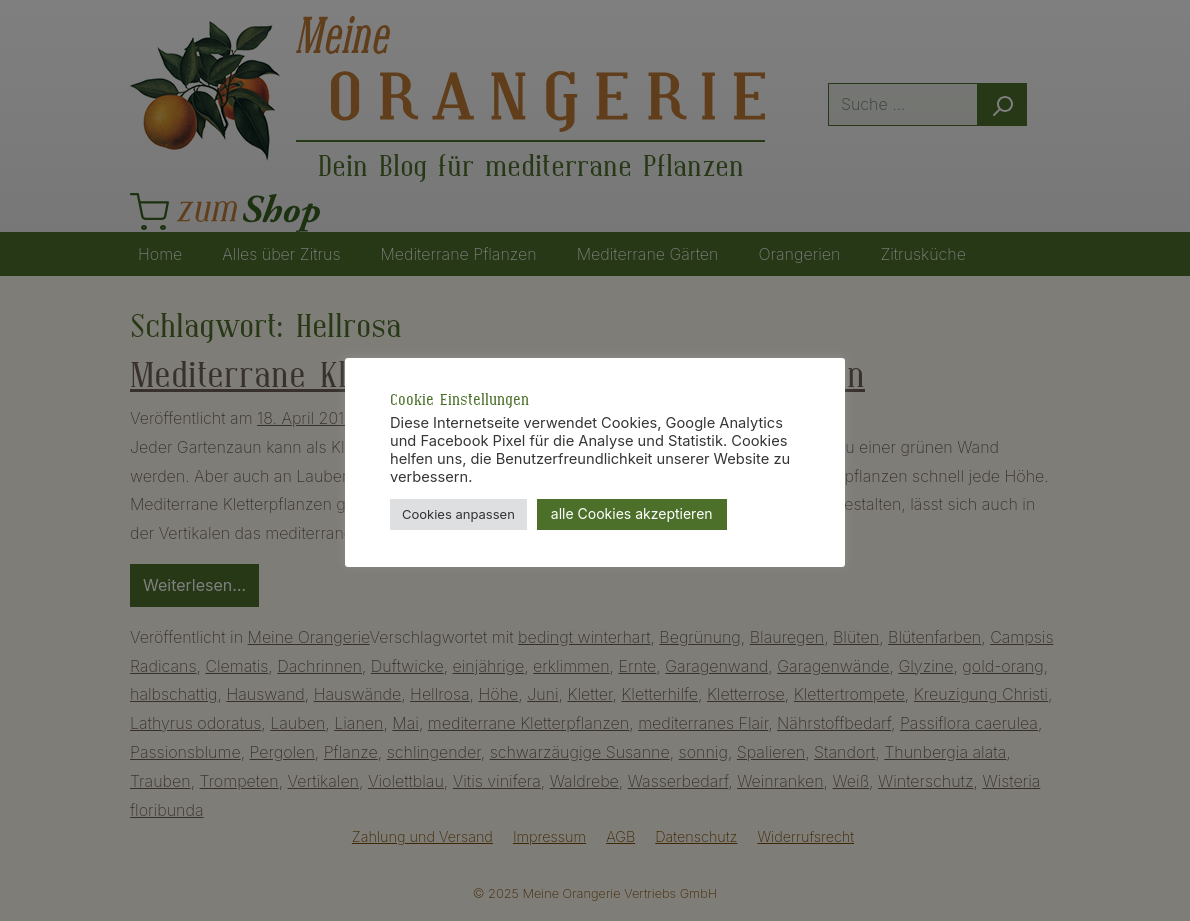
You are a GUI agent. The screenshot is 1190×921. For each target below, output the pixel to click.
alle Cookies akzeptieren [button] (632, 513)
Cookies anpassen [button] (458, 514)
